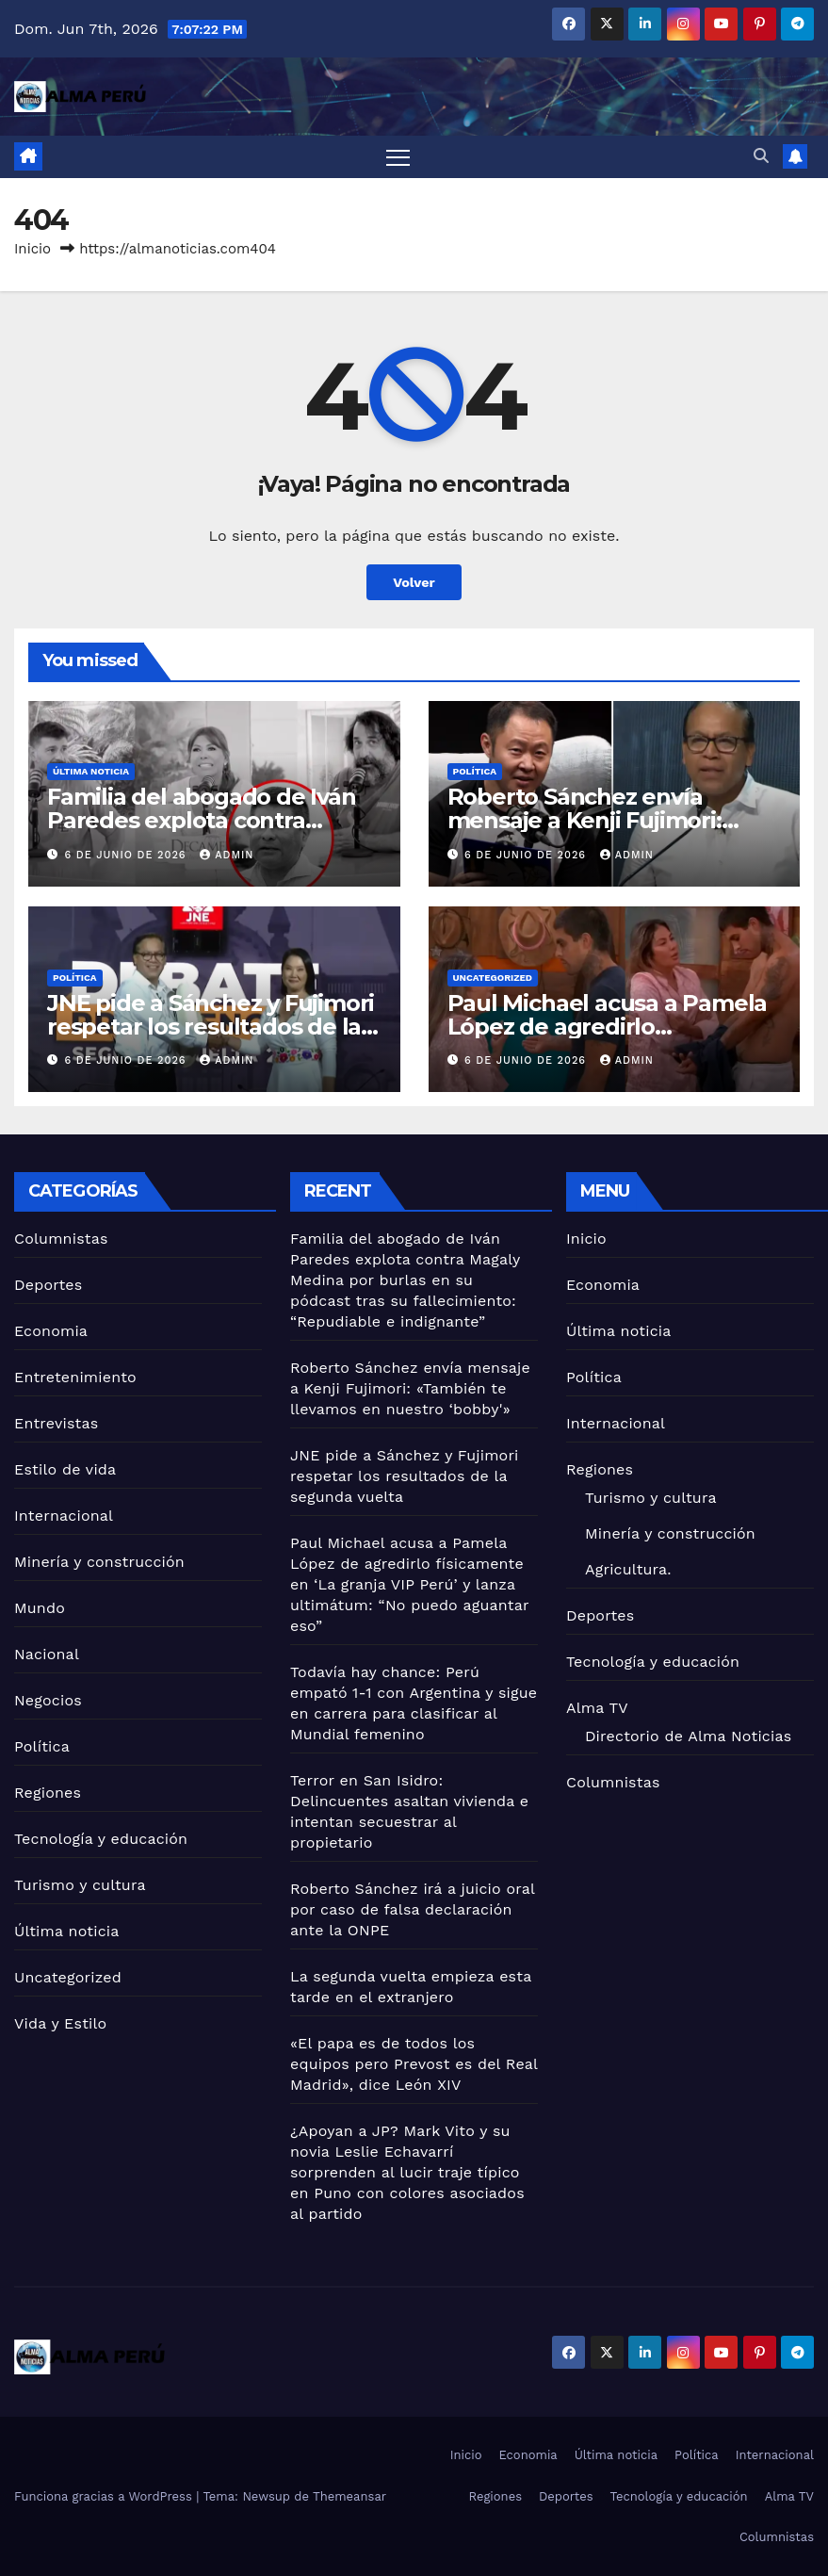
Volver (414, 582)
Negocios (48, 1700)
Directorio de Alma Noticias (688, 1736)
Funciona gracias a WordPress (105, 2496)
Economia (51, 1331)
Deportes (48, 1285)
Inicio (32, 248)
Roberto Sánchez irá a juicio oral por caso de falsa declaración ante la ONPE (412, 1909)
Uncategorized (493, 977)
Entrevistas (56, 1423)
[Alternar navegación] (398, 156)
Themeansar (349, 2496)
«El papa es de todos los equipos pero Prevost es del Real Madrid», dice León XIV (414, 2064)
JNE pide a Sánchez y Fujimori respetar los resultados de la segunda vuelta (210, 1026)
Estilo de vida (65, 1469)
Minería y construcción (99, 1562)
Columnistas (61, 1238)
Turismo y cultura (80, 1885)
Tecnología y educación (100, 1839)
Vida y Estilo (60, 2023)
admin (226, 855)
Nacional (46, 1654)
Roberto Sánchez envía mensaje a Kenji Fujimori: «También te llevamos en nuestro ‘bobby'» (410, 1388)
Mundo (39, 1608)
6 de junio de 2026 (128, 855)
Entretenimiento (75, 1377)
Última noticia (91, 771)
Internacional (63, 1515)
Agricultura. (628, 1569)
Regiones (47, 1793)
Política (475, 771)
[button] (761, 156)
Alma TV (597, 1708)
